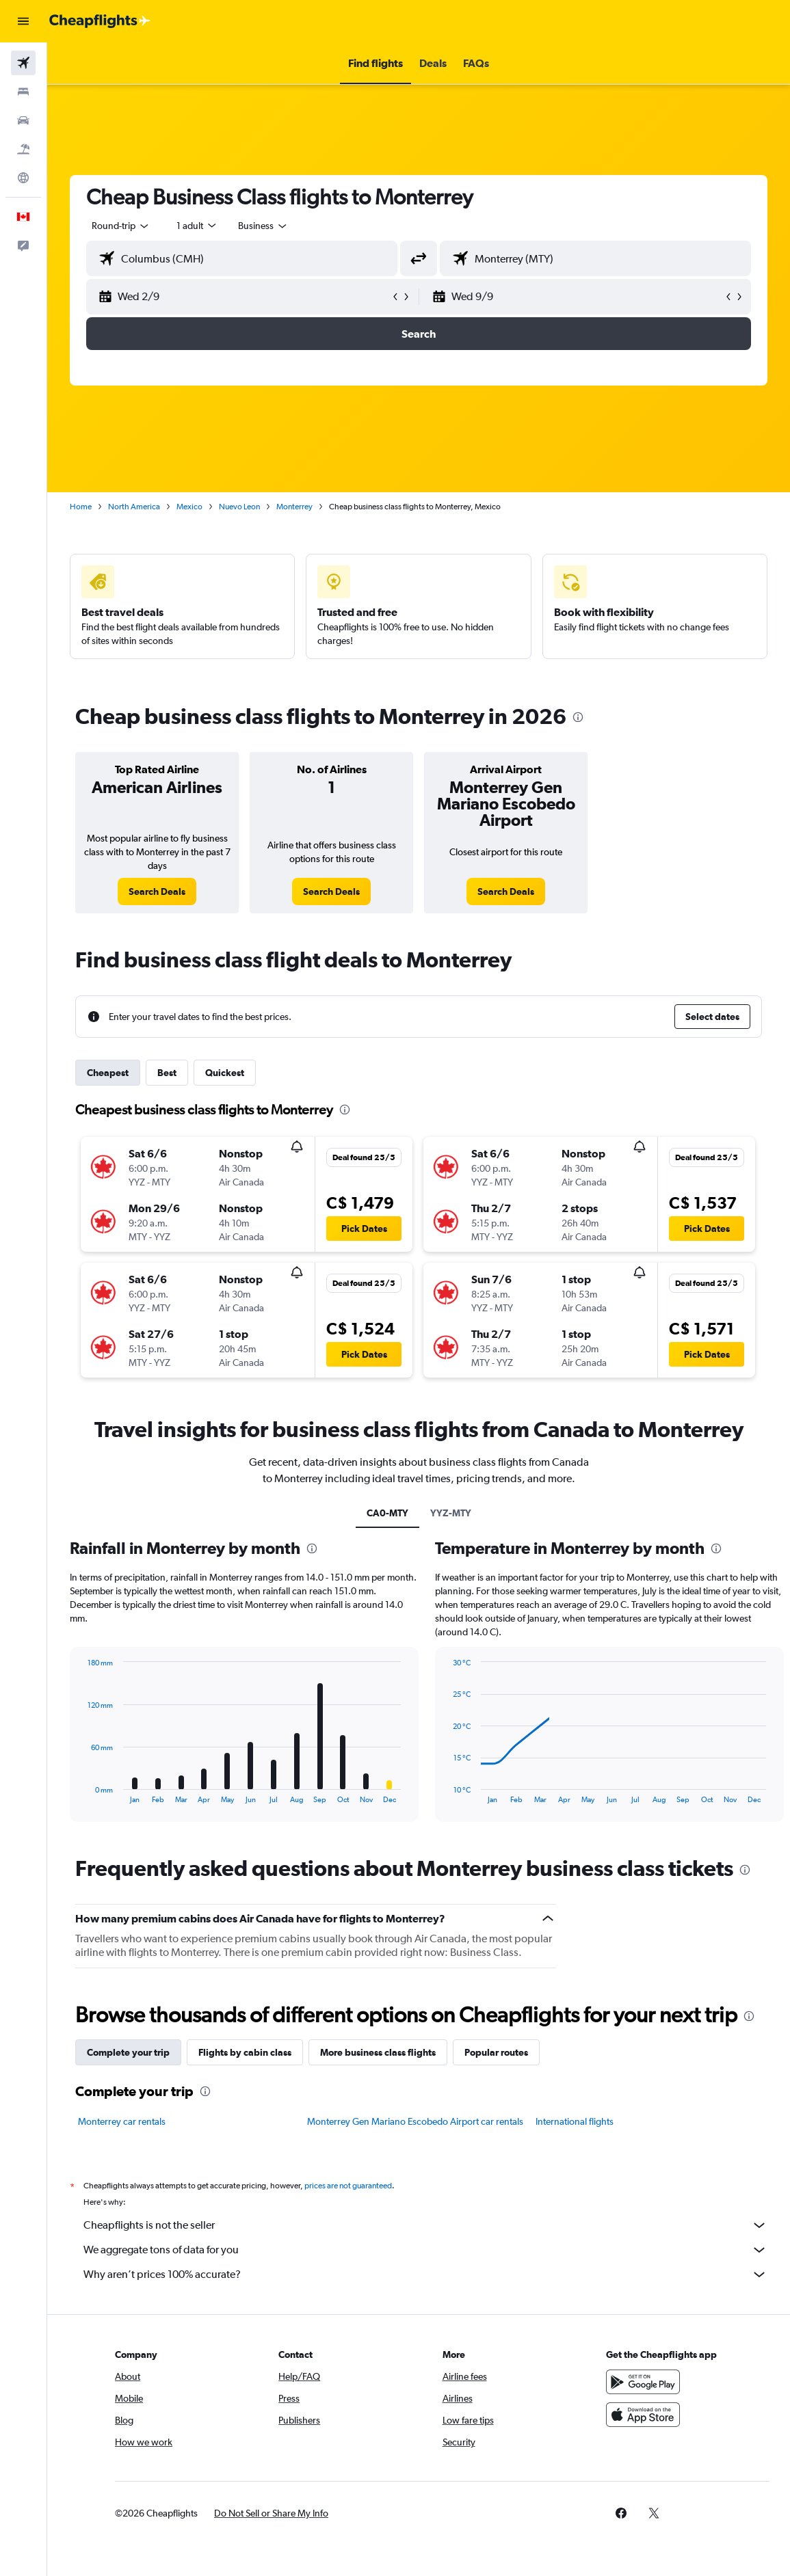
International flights (575, 2121)
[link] (157, 891)
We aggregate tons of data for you (425, 2250)
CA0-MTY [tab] (387, 1512)
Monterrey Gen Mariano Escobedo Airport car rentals (415, 2121)
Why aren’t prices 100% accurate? (425, 2274)
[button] (23, 21)
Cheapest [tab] (108, 1072)
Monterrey (294, 506)
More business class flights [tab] (378, 2052)
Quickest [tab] (224, 1072)
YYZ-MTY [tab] (450, 1512)
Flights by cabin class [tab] (244, 2052)
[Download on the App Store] (643, 2414)
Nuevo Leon (239, 506)
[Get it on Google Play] (643, 2382)
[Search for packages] (23, 149)
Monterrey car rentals (122, 2121)
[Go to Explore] (23, 177)
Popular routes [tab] (496, 2052)
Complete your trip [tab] (128, 2052)
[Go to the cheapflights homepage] (99, 21)
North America (134, 506)
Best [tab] (166, 1072)
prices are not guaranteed (348, 2185)
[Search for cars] (23, 120)
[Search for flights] (23, 63)
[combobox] (263, 225)
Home (81, 506)
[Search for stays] (23, 91)
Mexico (189, 506)
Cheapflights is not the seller (425, 2225)
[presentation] (578, 717)
